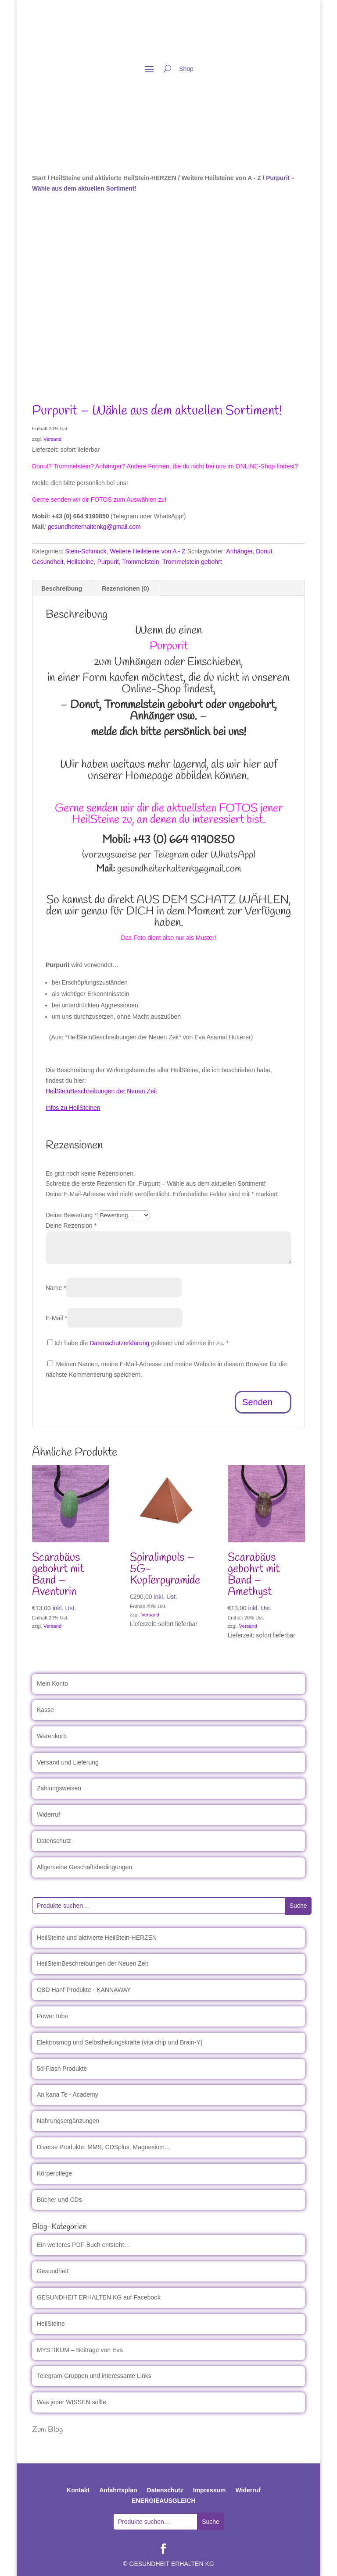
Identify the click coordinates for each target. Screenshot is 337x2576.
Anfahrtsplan (118, 2490)
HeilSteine (51, 2323)
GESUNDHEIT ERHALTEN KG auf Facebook (99, 2297)
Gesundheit (48, 561)
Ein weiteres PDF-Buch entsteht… (83, 2244)
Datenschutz (54, 1840)
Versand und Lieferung (68, 1762)
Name (56, 1287)
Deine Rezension (71, 1225)
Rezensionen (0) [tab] (125, 588)
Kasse (45, 1709)
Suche (298, 1905)
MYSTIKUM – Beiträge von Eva (80, 2349)
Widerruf (48, 1814)
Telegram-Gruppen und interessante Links (94, 2375)
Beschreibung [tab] (61, 588)
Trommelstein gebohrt (192, 561)
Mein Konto (52, 1683)
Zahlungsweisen (59, 1788)
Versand (52, 439)
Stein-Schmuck (85, 551)
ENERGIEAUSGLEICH (163, 2500)
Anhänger (239, 551)
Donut (264, 551)
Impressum (209, 2490)
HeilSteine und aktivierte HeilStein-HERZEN (113, 177)
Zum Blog (47, 2429)
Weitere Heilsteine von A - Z (221, 177)
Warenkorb (52, 1736)
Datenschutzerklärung (119, 1342)
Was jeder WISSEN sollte (71, 2402)
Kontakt (78, 2490)
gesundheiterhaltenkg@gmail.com (94, 526)
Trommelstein (140, 561)
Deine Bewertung (71, 1215)
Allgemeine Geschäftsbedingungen (84, 1867)
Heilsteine (80, 561)
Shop (186, 69)
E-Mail (56, 1318)
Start (39, 177)
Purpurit (108, 561)
